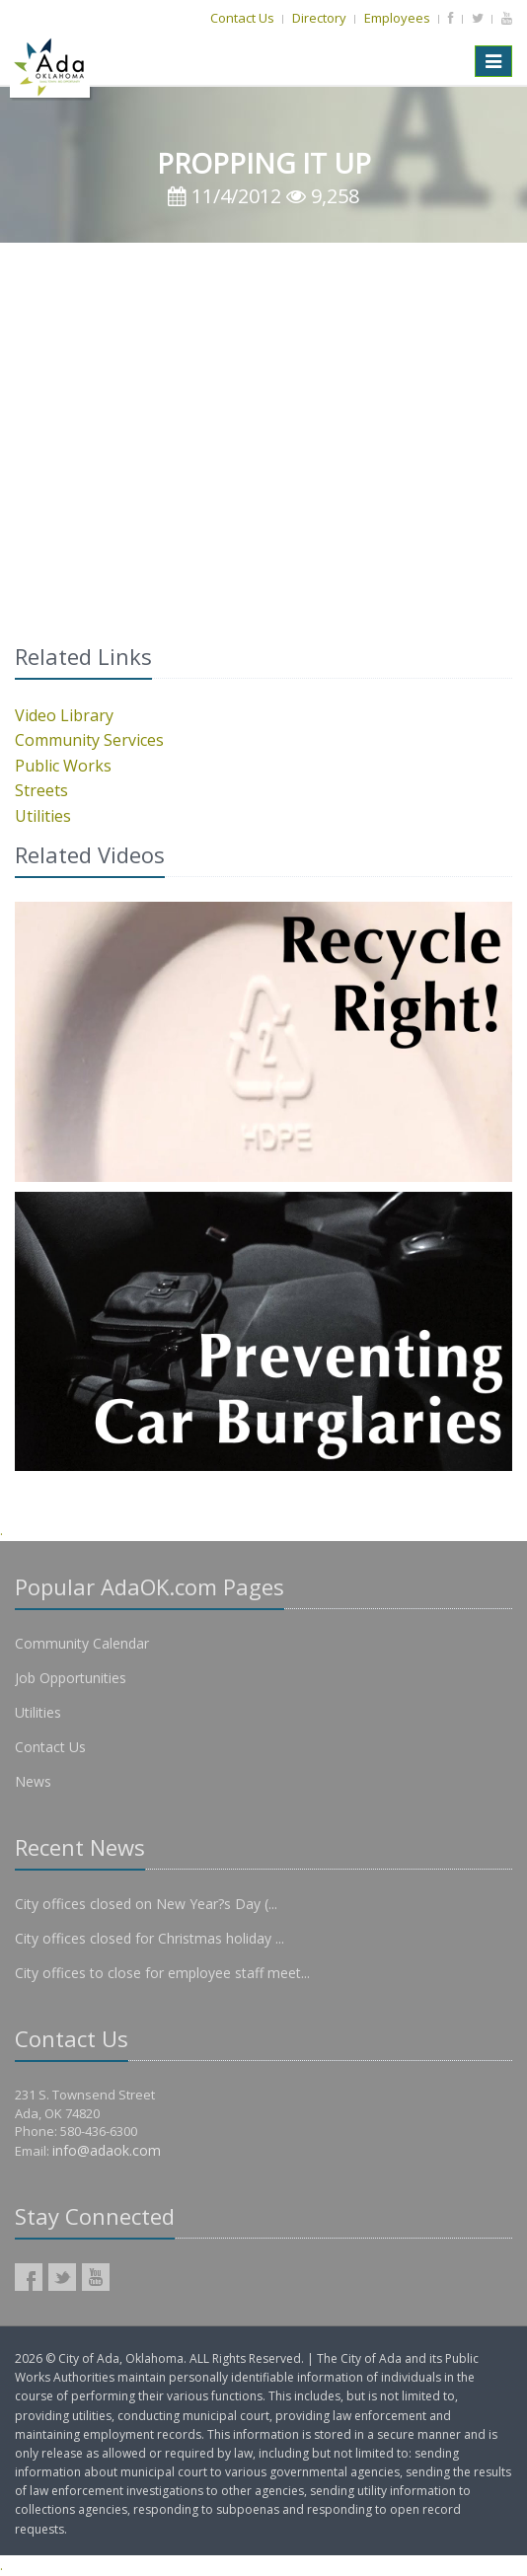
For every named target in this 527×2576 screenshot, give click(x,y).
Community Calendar (82, 1643)
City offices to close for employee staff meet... (162, 1972)
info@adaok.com (106, 2150)
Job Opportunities (70, 1677)
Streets (41, 790)
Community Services (89, 740)
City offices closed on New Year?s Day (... (146, 1903)
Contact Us (242, 18)
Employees (397, 18)
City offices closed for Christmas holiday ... (149, 1938)
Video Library (64, 715)
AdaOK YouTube (96, 2277)
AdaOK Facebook (28, 2277)
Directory (319, 18)
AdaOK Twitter (62, 2277)
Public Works (63, 765)
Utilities (43, 816)
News (33, 1781)
